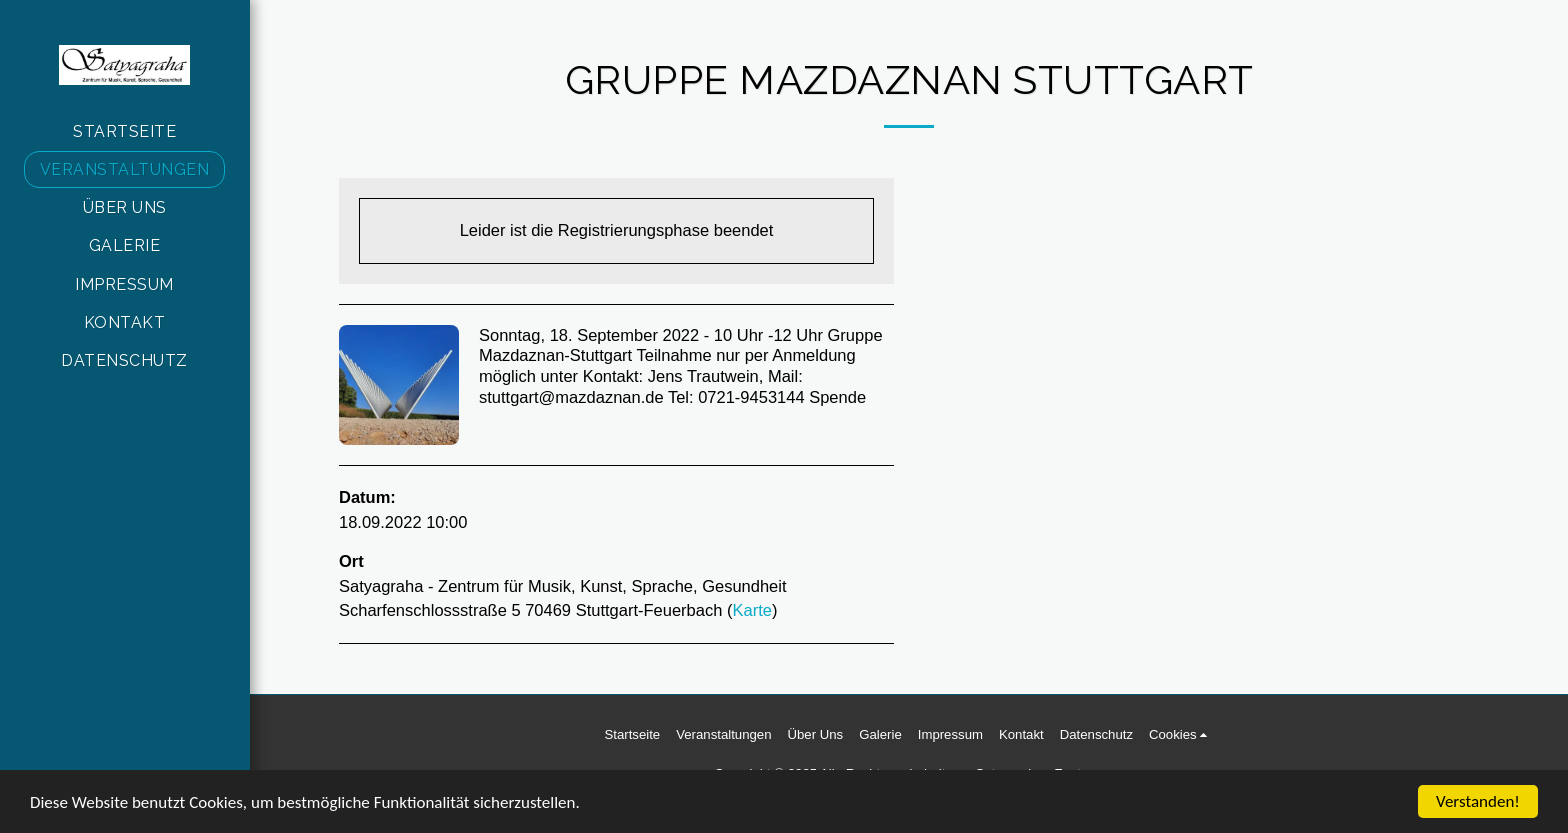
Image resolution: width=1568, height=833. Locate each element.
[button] (1181, 735)
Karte (751, 610)
